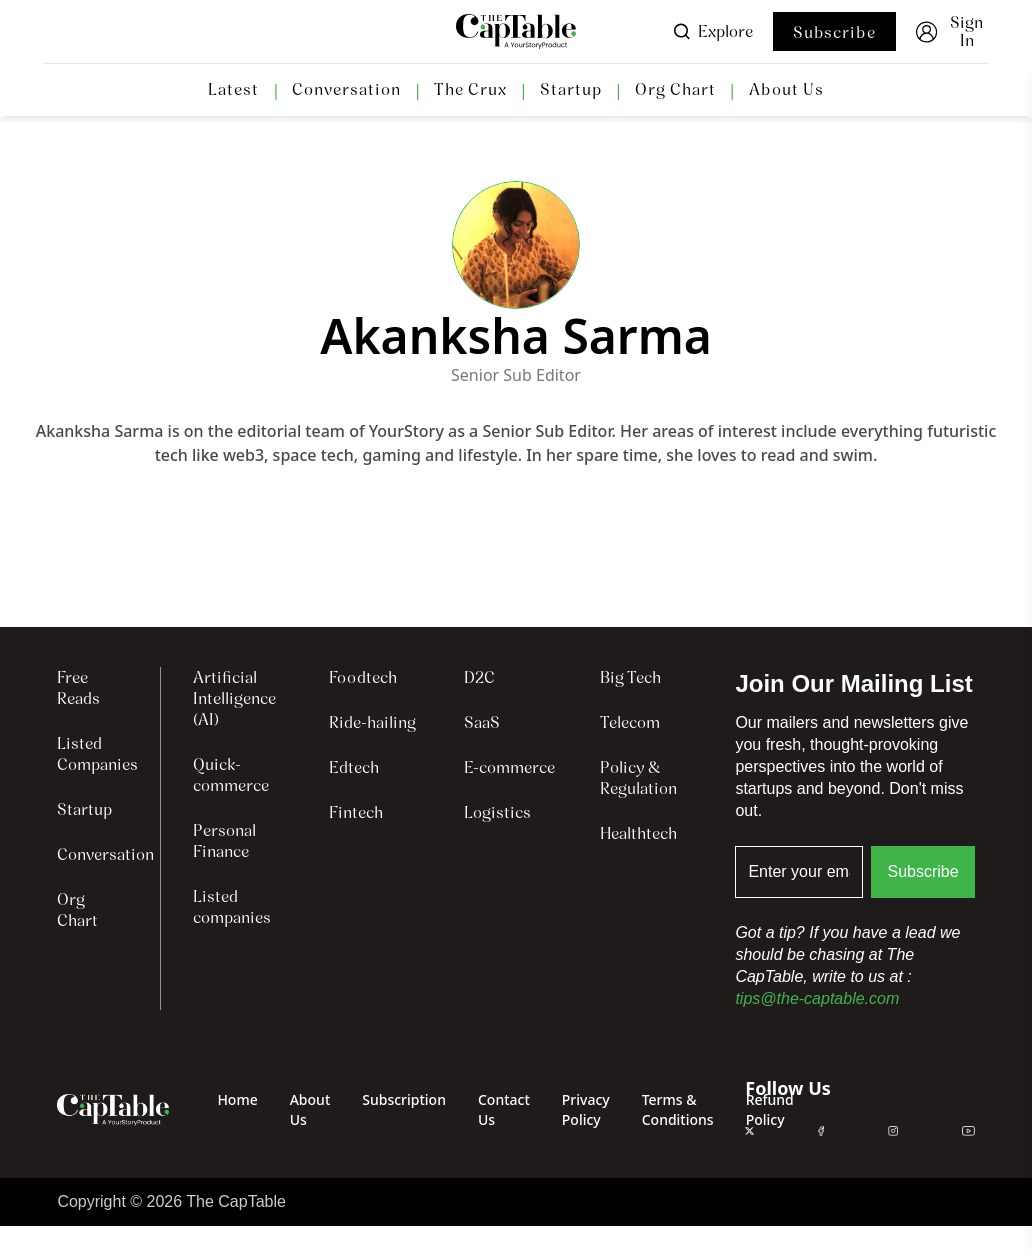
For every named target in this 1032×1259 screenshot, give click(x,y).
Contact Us (504, 1109)
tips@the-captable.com (817, 998)
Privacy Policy (586, 1109)
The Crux (470, 90)
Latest (233, 90)
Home (237, 1099)
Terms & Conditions (678, 1109)
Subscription (404, 1099)
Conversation (346, 90)
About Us (786, 90)
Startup (571, 90)
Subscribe (834, 32)
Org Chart (675, 90)
